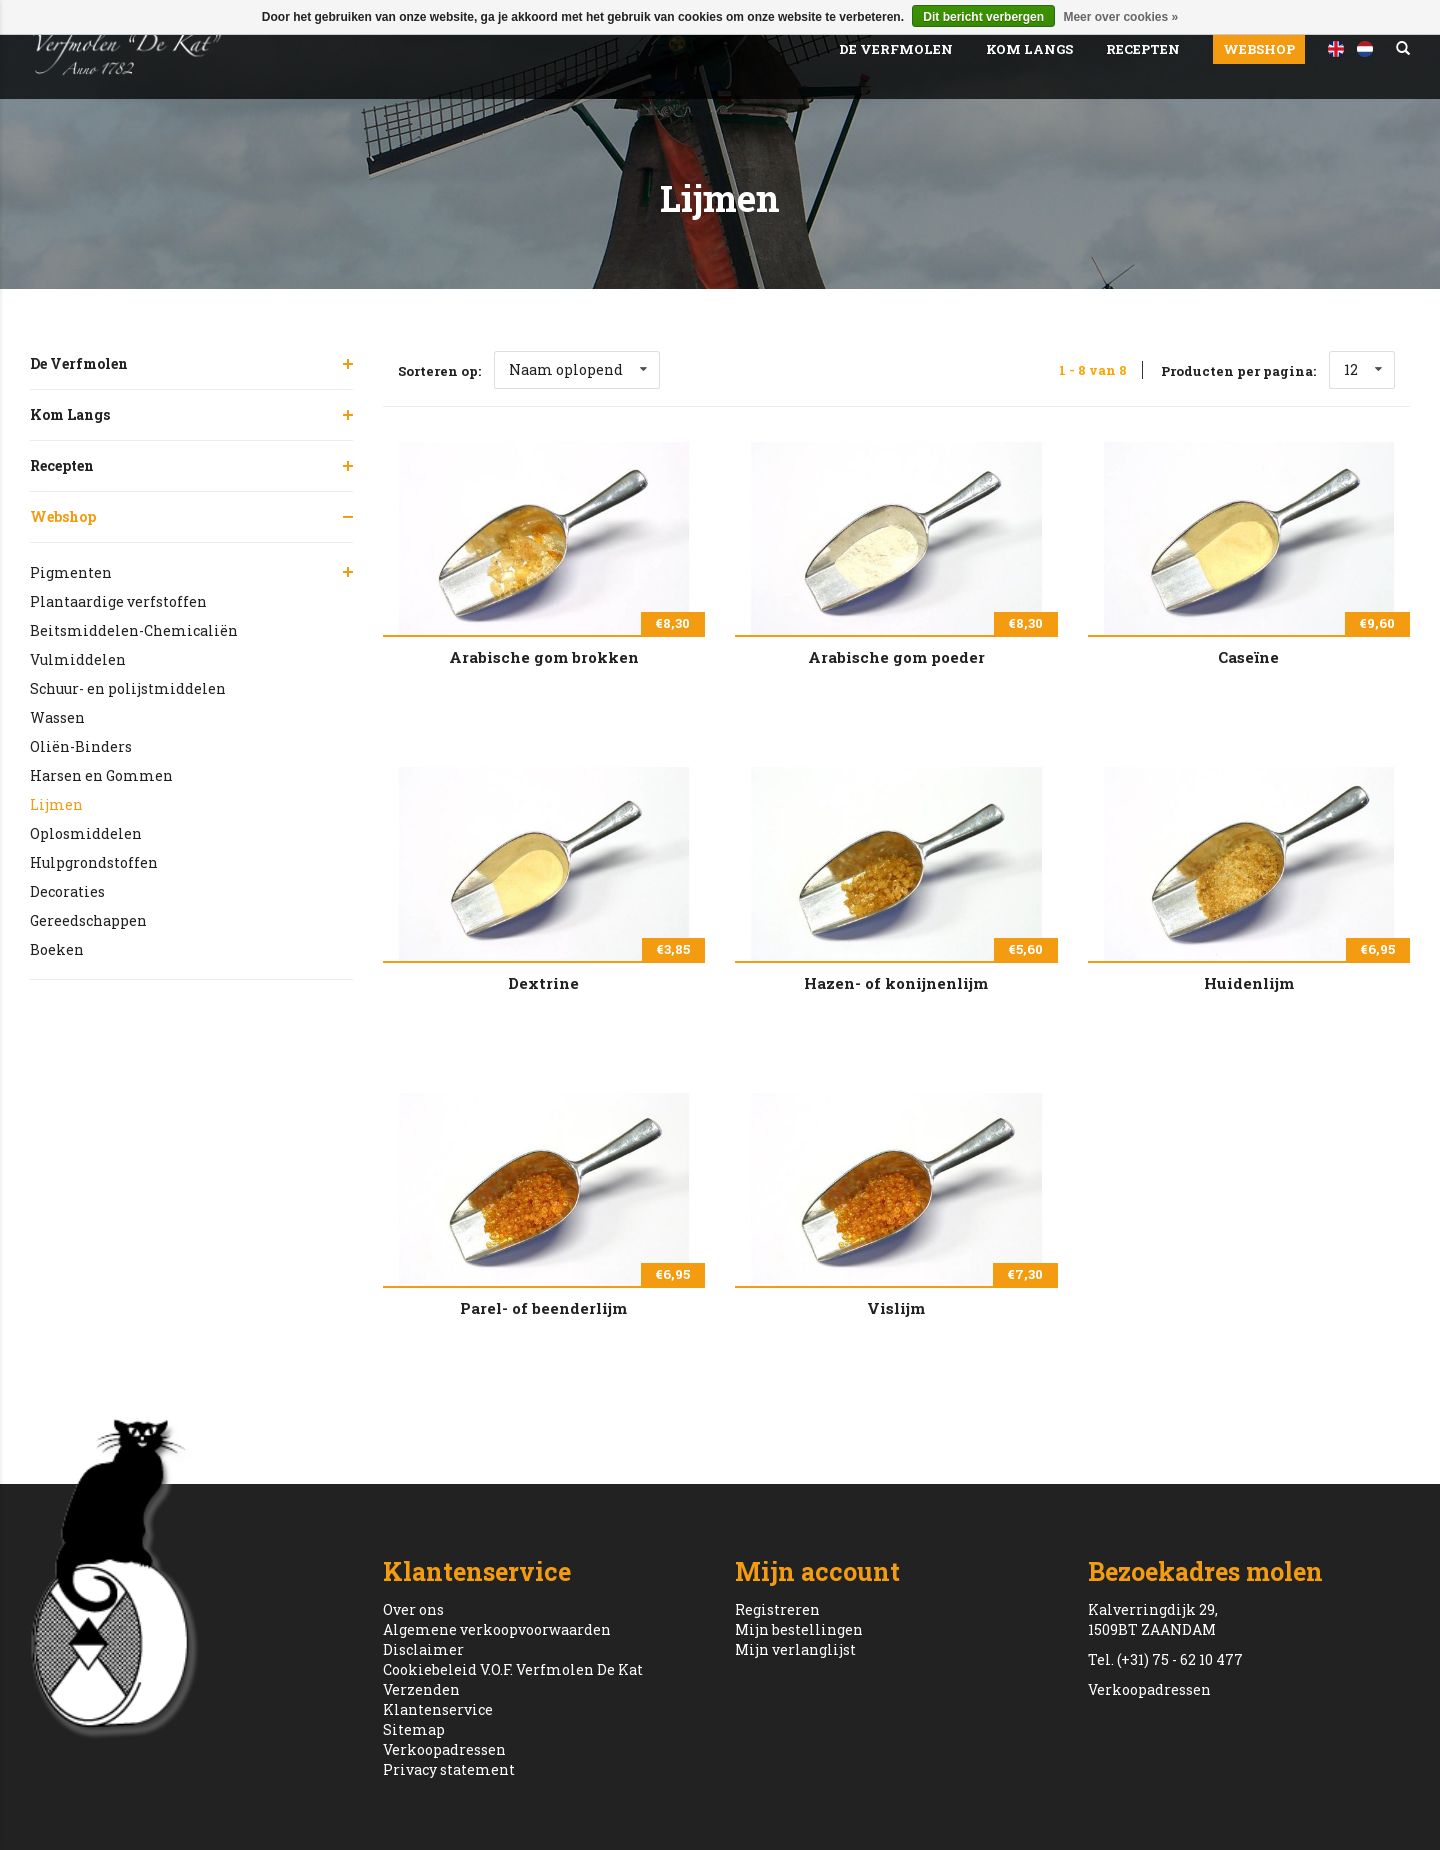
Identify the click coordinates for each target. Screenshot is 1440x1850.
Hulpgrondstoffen (94, 862)
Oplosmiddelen (86, 833)
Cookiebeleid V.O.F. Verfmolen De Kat (513, 1669)
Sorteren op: (439, 371)
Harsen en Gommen (101, 775)
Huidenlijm (1249, 983)
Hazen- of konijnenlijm (896, 983)
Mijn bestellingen (799, 1629)
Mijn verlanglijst (795, 1649)
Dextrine (543, 983)
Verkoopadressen (444, 1749)
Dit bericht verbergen (983, 17)
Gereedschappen (88, 920)
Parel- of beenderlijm (543, 1308)
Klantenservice (438, 1709)
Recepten (1143, 49)
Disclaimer (423, 1649)
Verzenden (421, 1689)
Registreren (777, 1609)
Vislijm (896, 1308)
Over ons (413, 1609)
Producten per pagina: (1238, 371)
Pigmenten (71, 572)
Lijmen (56, 804)
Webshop (1259, 49)
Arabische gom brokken (544, 657)
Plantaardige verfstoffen (118, 601)
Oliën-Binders (81, 746)
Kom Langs (1029, 49)
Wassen (57, 717)
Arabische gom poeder (896, 657)
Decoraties (67, 891)
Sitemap (414, 1729)
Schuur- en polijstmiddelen (128, 688)
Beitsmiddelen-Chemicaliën (134, 630)
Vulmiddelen (78, 659)
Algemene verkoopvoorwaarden (497, 1629)
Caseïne (1248, 657)
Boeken (57, 949)
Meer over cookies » (1120, 17)
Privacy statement (449, 1769)
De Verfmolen (896, 49)
